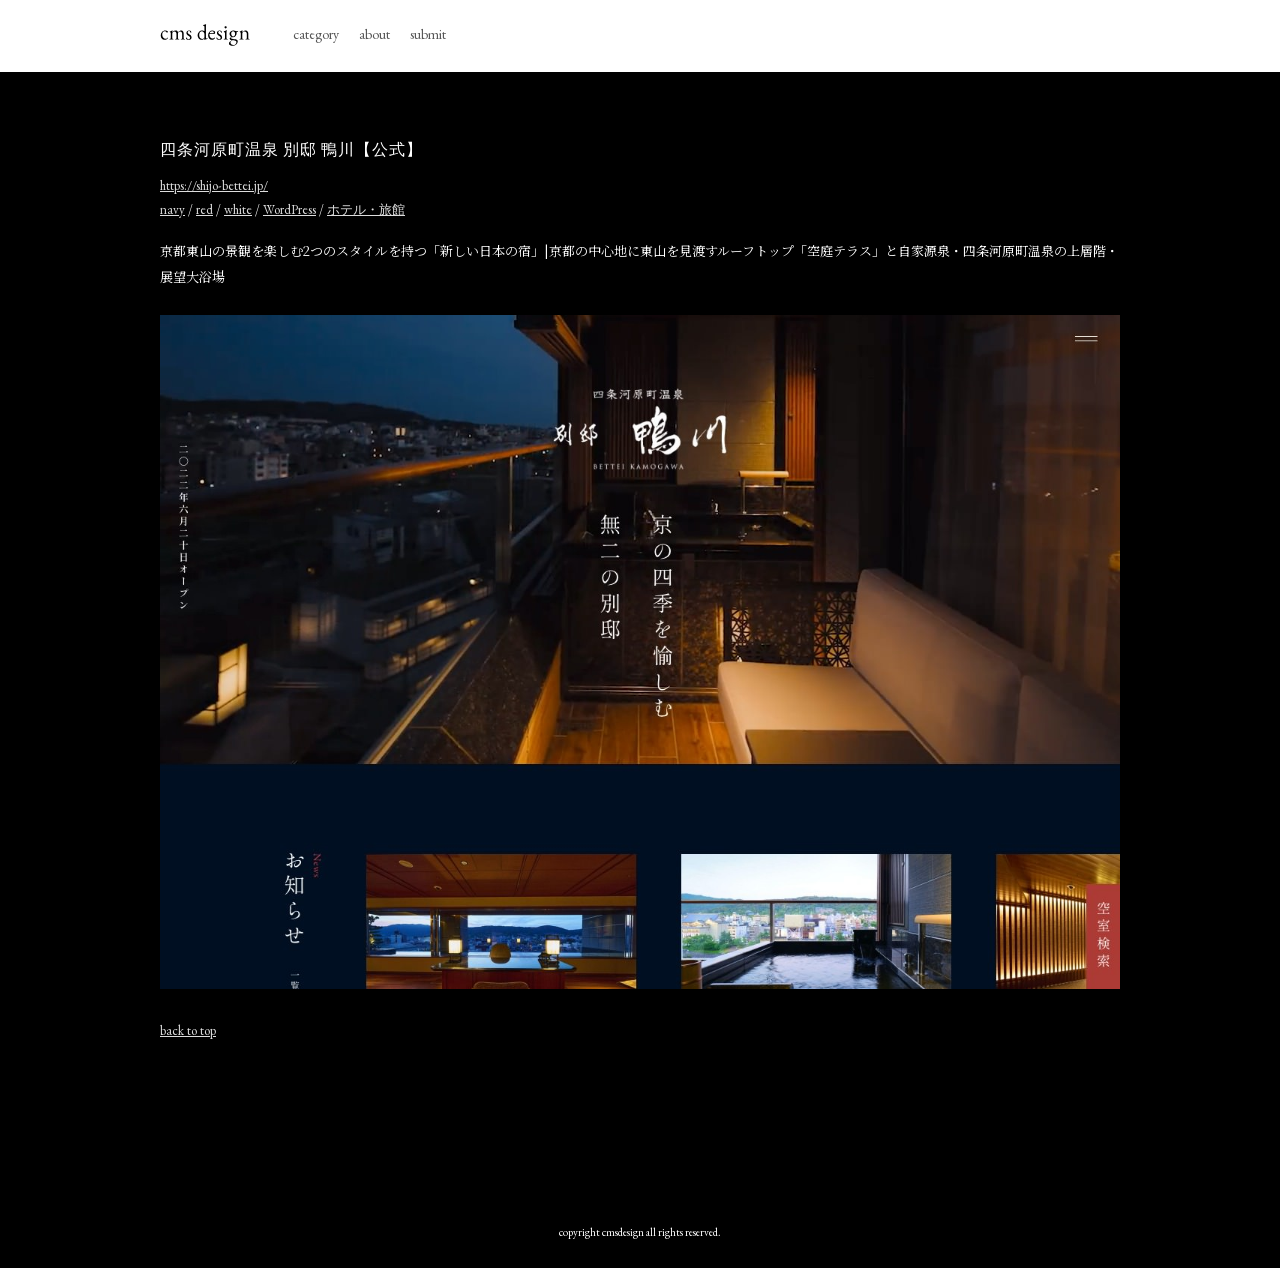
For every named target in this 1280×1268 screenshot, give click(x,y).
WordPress (289, 209)
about (374, 34)
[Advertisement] (640, 1127)
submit (428, 34)
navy (172, 209)
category (316, 34)
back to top (188, 1030)
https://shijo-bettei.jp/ (214, 185)
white (238, 209)
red (204, 209)
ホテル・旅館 (366, 209)
